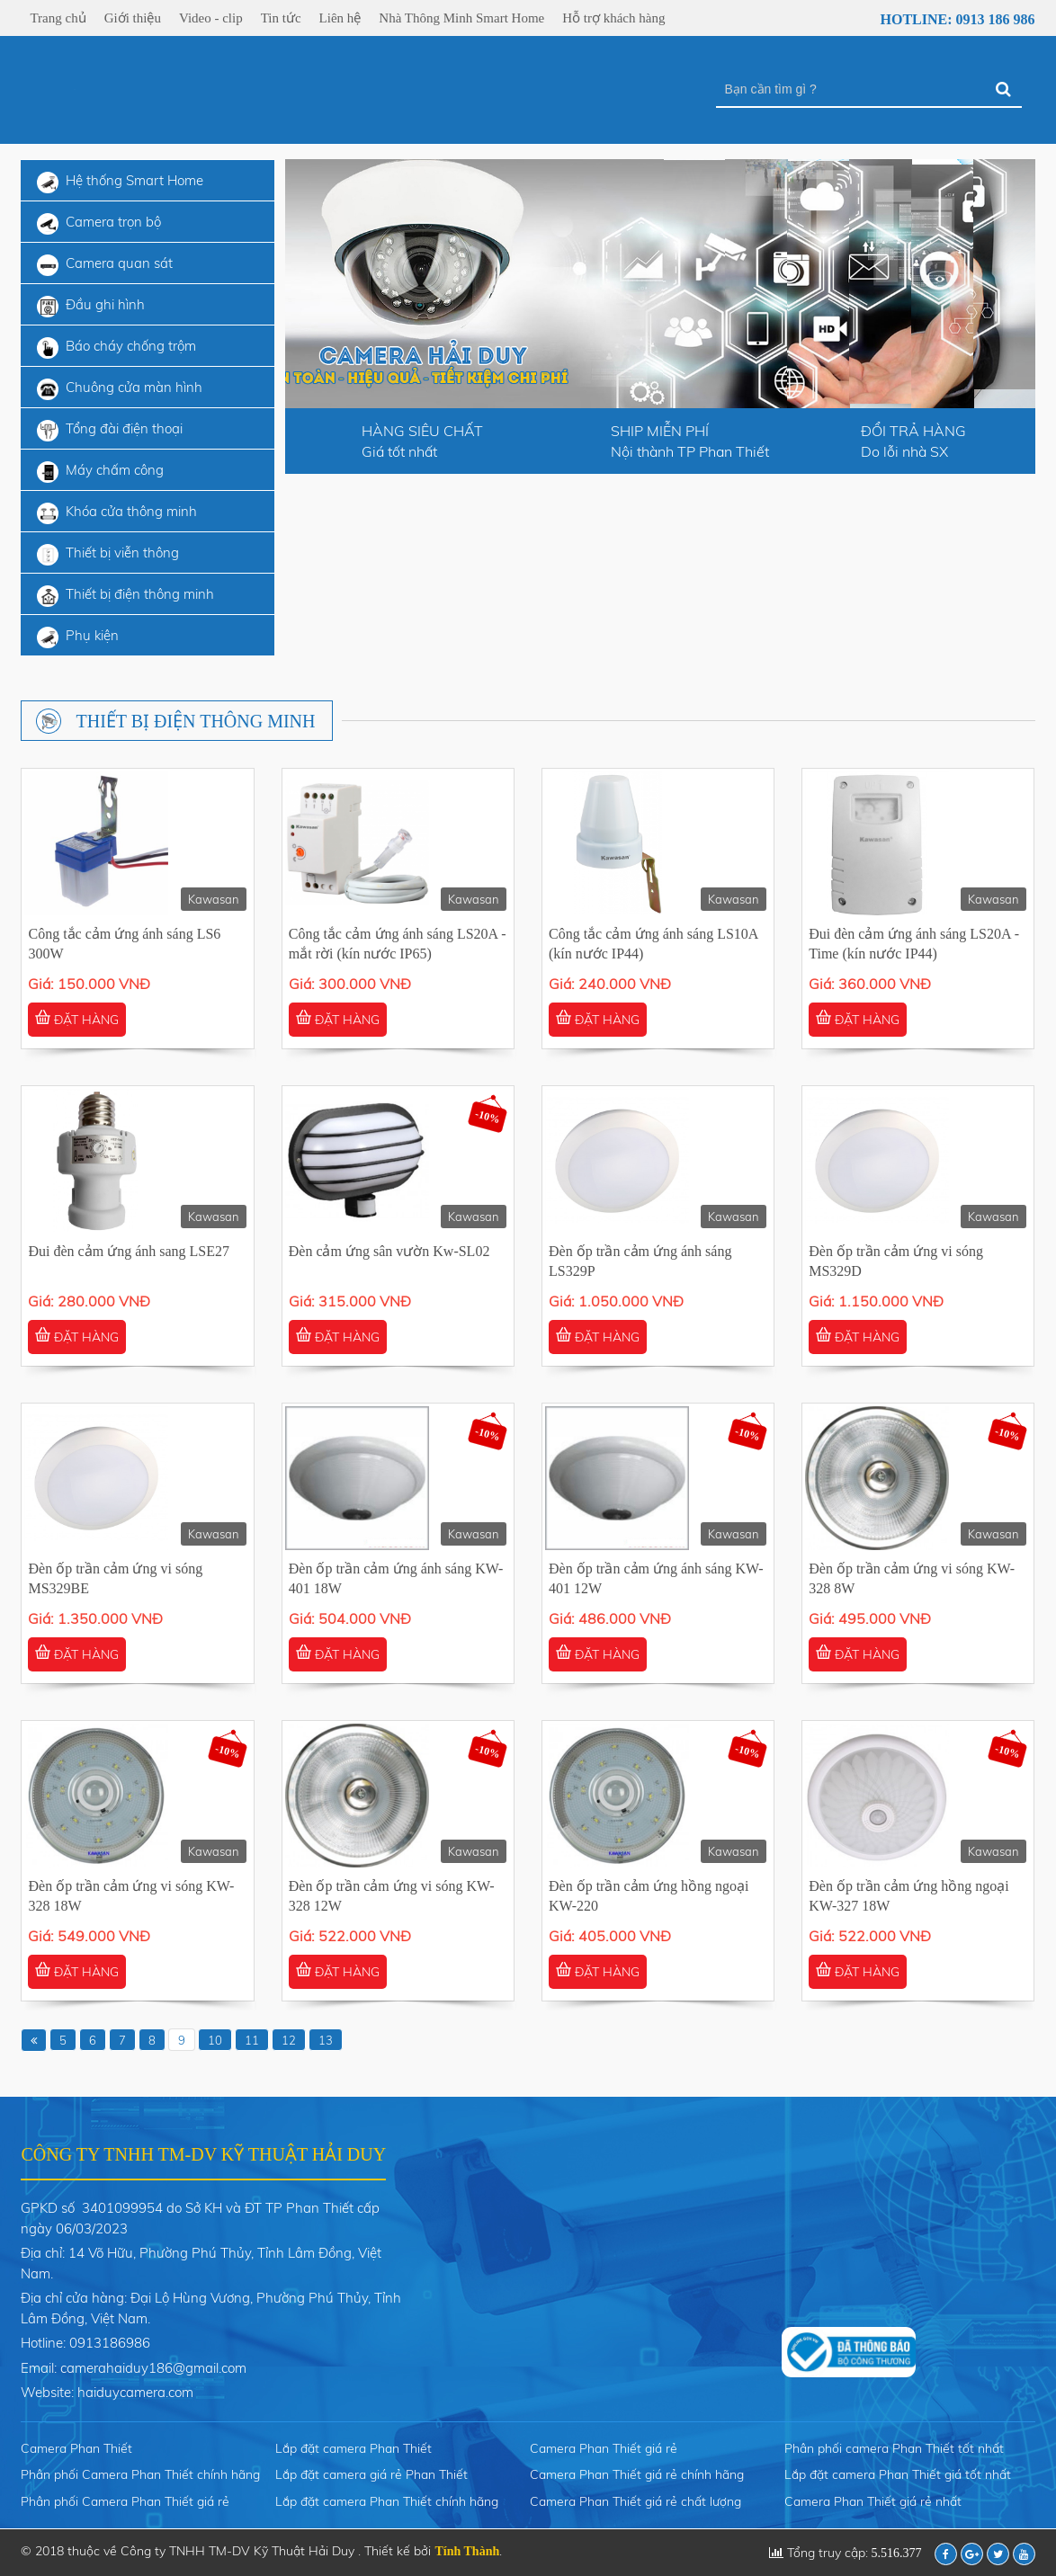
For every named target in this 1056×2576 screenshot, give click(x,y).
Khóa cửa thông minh (117, 513)
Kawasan (213, 899)
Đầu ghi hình (91, 306)
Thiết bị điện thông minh (125, 596)
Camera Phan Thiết (76, 2448)
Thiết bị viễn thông (108, 555)
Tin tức (281, 18)
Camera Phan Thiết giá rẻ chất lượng (635, 2501)
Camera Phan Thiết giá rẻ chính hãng (637, 2474)
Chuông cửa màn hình (119, 389)
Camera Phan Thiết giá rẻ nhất (873, 2501)
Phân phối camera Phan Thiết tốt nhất (894, 2448)
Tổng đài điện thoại (110, 430)
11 (252, 2040)
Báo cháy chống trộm (116, 348)
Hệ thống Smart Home (120, 182)
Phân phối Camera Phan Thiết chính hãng (140, 2474)
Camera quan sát (105, 265)
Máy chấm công (100, 472)
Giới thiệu (132, 18)
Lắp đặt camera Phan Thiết (353, 2448)
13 (325, 2040)
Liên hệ (340, 18)
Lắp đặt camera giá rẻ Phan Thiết (371, 2474)
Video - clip (211, 18)
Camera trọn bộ (99, 224)
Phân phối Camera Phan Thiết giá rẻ (125, 2501)
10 (215, 2040)
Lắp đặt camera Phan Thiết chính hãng (386, 2501)
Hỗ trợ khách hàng (613, 18)
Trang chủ (57, 18)
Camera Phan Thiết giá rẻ (603, 2448)
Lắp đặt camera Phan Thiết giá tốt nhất (897, 2474)
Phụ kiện (78, 637)
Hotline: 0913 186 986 (946, 20)
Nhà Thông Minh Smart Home (461, 18)
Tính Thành (466, 2551)
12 (289, 2040)
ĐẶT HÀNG (77, 1019)
